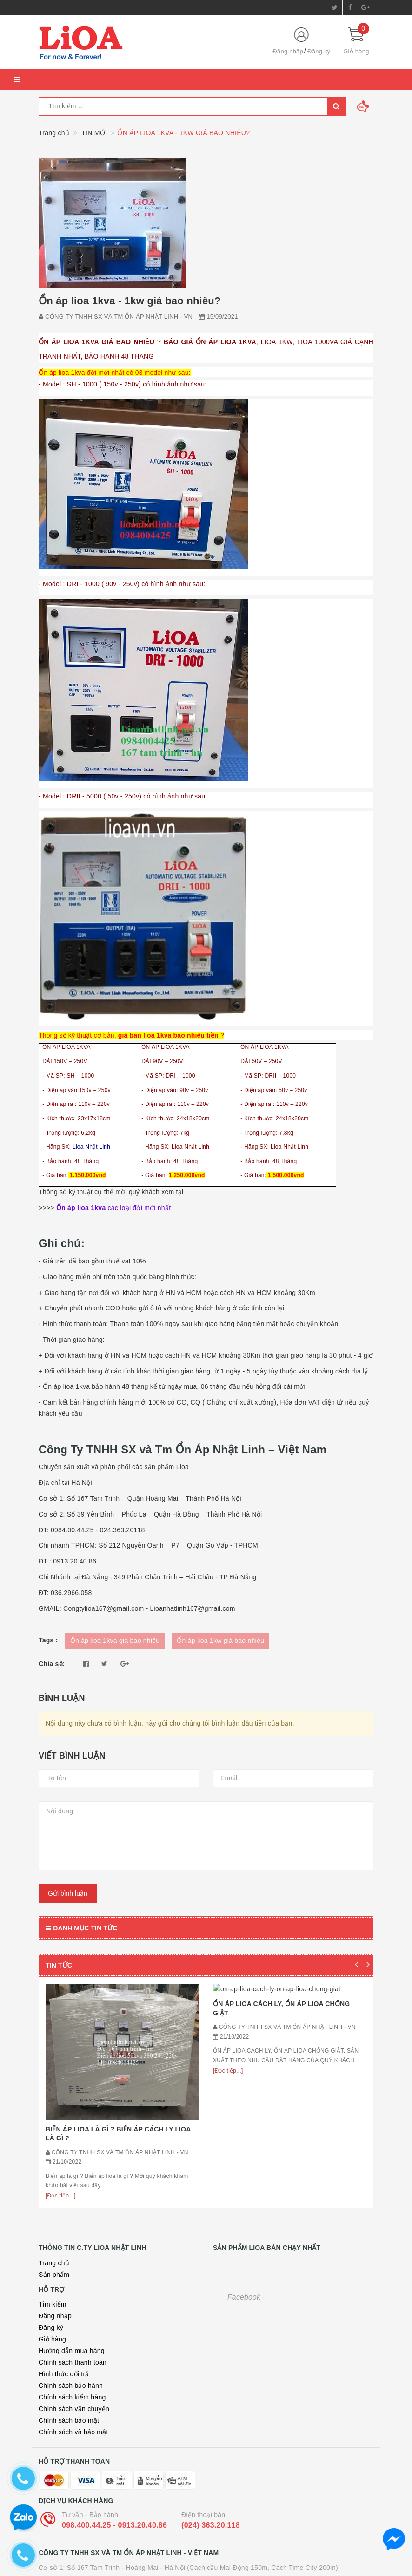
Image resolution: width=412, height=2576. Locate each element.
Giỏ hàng (52, 2203)
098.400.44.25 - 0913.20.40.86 (114, 2389)
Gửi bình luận (67, 1893)
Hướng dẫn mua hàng (72, 2215)
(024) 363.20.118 (210, 2389)
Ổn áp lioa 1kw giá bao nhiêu (220, 1640)
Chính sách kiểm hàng (72, 2261)
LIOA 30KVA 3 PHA (313, 2551)
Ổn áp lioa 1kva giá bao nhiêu (115, 1640)
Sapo (235, 2569)
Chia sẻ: (52, 1663)
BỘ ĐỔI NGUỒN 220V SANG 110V (228, 2551)
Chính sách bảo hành (71, 2250)
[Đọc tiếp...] (61, 2060)
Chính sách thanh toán (72, 2226)
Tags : (48, 1640)
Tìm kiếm (52, 2168)
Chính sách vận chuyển (74, 2273)
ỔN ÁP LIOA (77, 2551)
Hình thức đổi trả (64, 2238)
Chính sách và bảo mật (73, 2296)
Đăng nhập (287, 51)
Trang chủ (54, 2127)
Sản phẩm (54, 2139)
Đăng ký (318, 51)
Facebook (243, 2161)
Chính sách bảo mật (69, 2284)
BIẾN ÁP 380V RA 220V (135, 2551)
